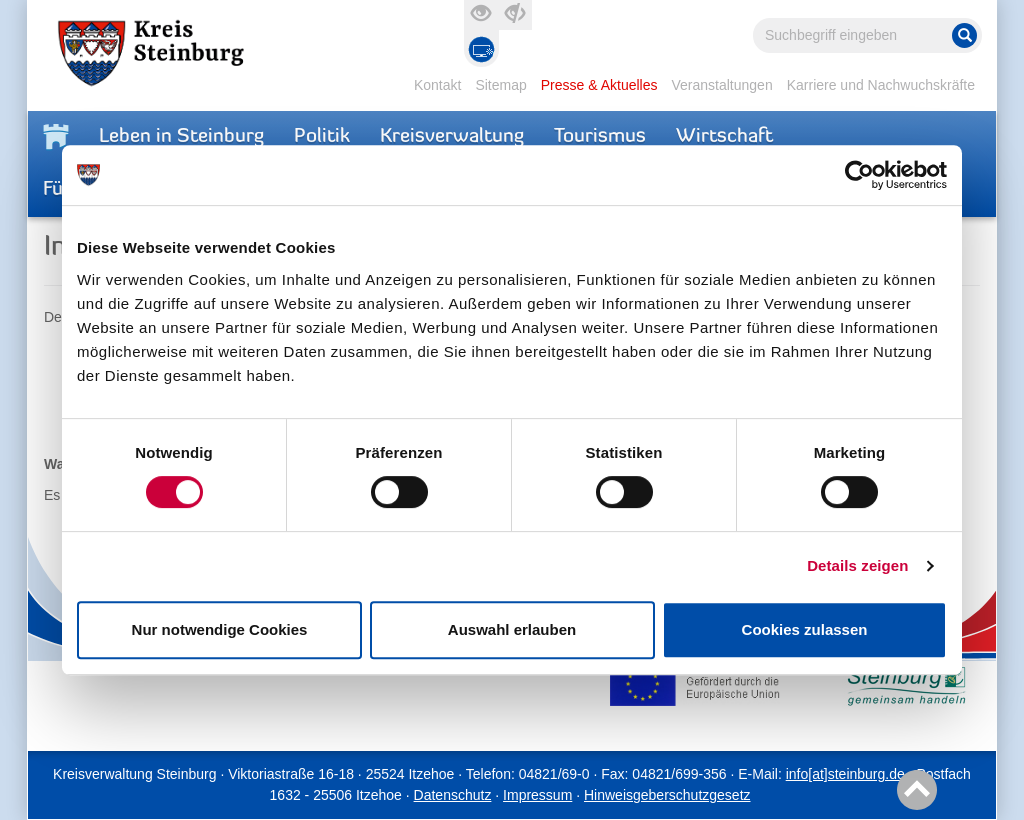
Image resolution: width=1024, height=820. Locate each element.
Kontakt (437, 85)
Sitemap (500, 85)
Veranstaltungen (721, 85)
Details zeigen (857, 565)
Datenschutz (453, 795)
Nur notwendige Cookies (220, 629)
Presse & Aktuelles (599, 85)
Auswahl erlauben (512, 629)
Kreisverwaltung (452, 137)
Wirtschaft (724, 137)
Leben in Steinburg (181, 137)
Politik (322, 137)
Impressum (537, 795)
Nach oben (913, 790)
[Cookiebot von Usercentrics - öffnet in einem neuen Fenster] (859, 175)
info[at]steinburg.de (845, 774)
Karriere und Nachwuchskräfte (881, 85)
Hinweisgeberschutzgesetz (667, 795)
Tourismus (600, 137)
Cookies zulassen (805, 629)
